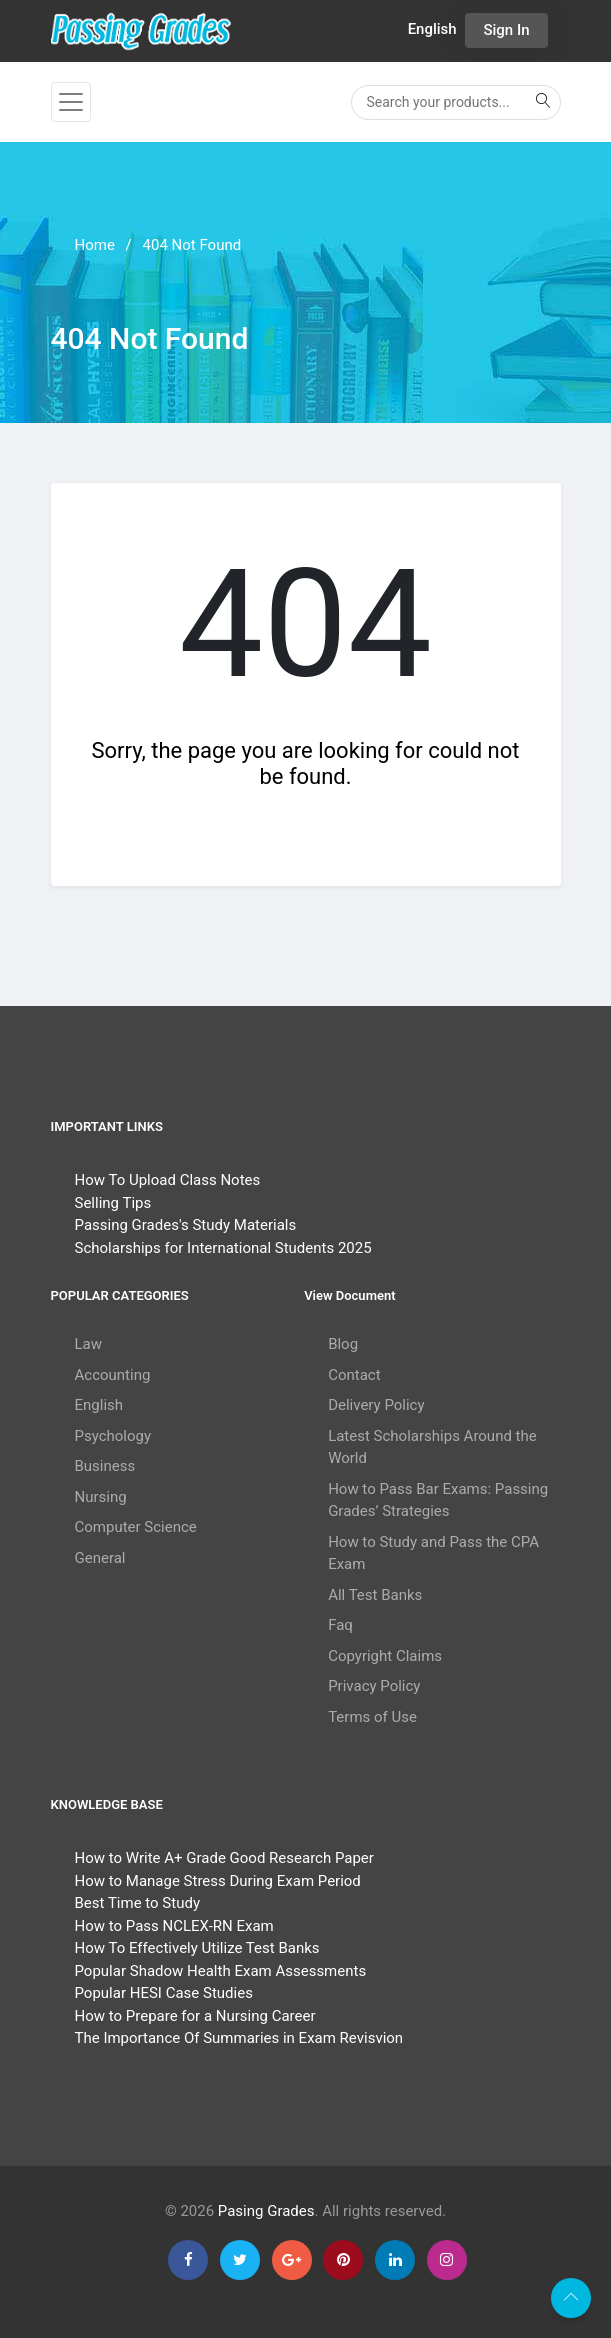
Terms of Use (372, 1717)
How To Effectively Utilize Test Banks (197, 1948)
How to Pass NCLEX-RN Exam (174, 1926)
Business (105, 1466)
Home (95, 245)
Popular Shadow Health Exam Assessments (221, 1971)
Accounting (113, 1375)
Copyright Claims (385, 1656)
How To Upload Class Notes (168, 1180)
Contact (354, 1375)
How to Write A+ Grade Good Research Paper (224, 1858)
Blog (343, 1344)
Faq (340, 1625)
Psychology (113, 1436)
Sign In (506, 30)
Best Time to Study (137, 1903)
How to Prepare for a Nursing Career (195, 2016)
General (100, 1558)
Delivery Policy (376, 1405)
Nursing (101, 1497)
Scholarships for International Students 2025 (223, 1248)
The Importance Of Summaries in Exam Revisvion (239, 2038)
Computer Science (136, 1527)
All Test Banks (375, 1595)
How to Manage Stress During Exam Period (218, 1881)
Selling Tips (113, 1203)
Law (89, 1344)
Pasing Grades (266, 2211)
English (99, 1405)
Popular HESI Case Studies (164, 1993)
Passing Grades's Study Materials (186, 1225)
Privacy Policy (374, 1686)
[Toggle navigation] (71, 102)
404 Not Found (192, 245)
